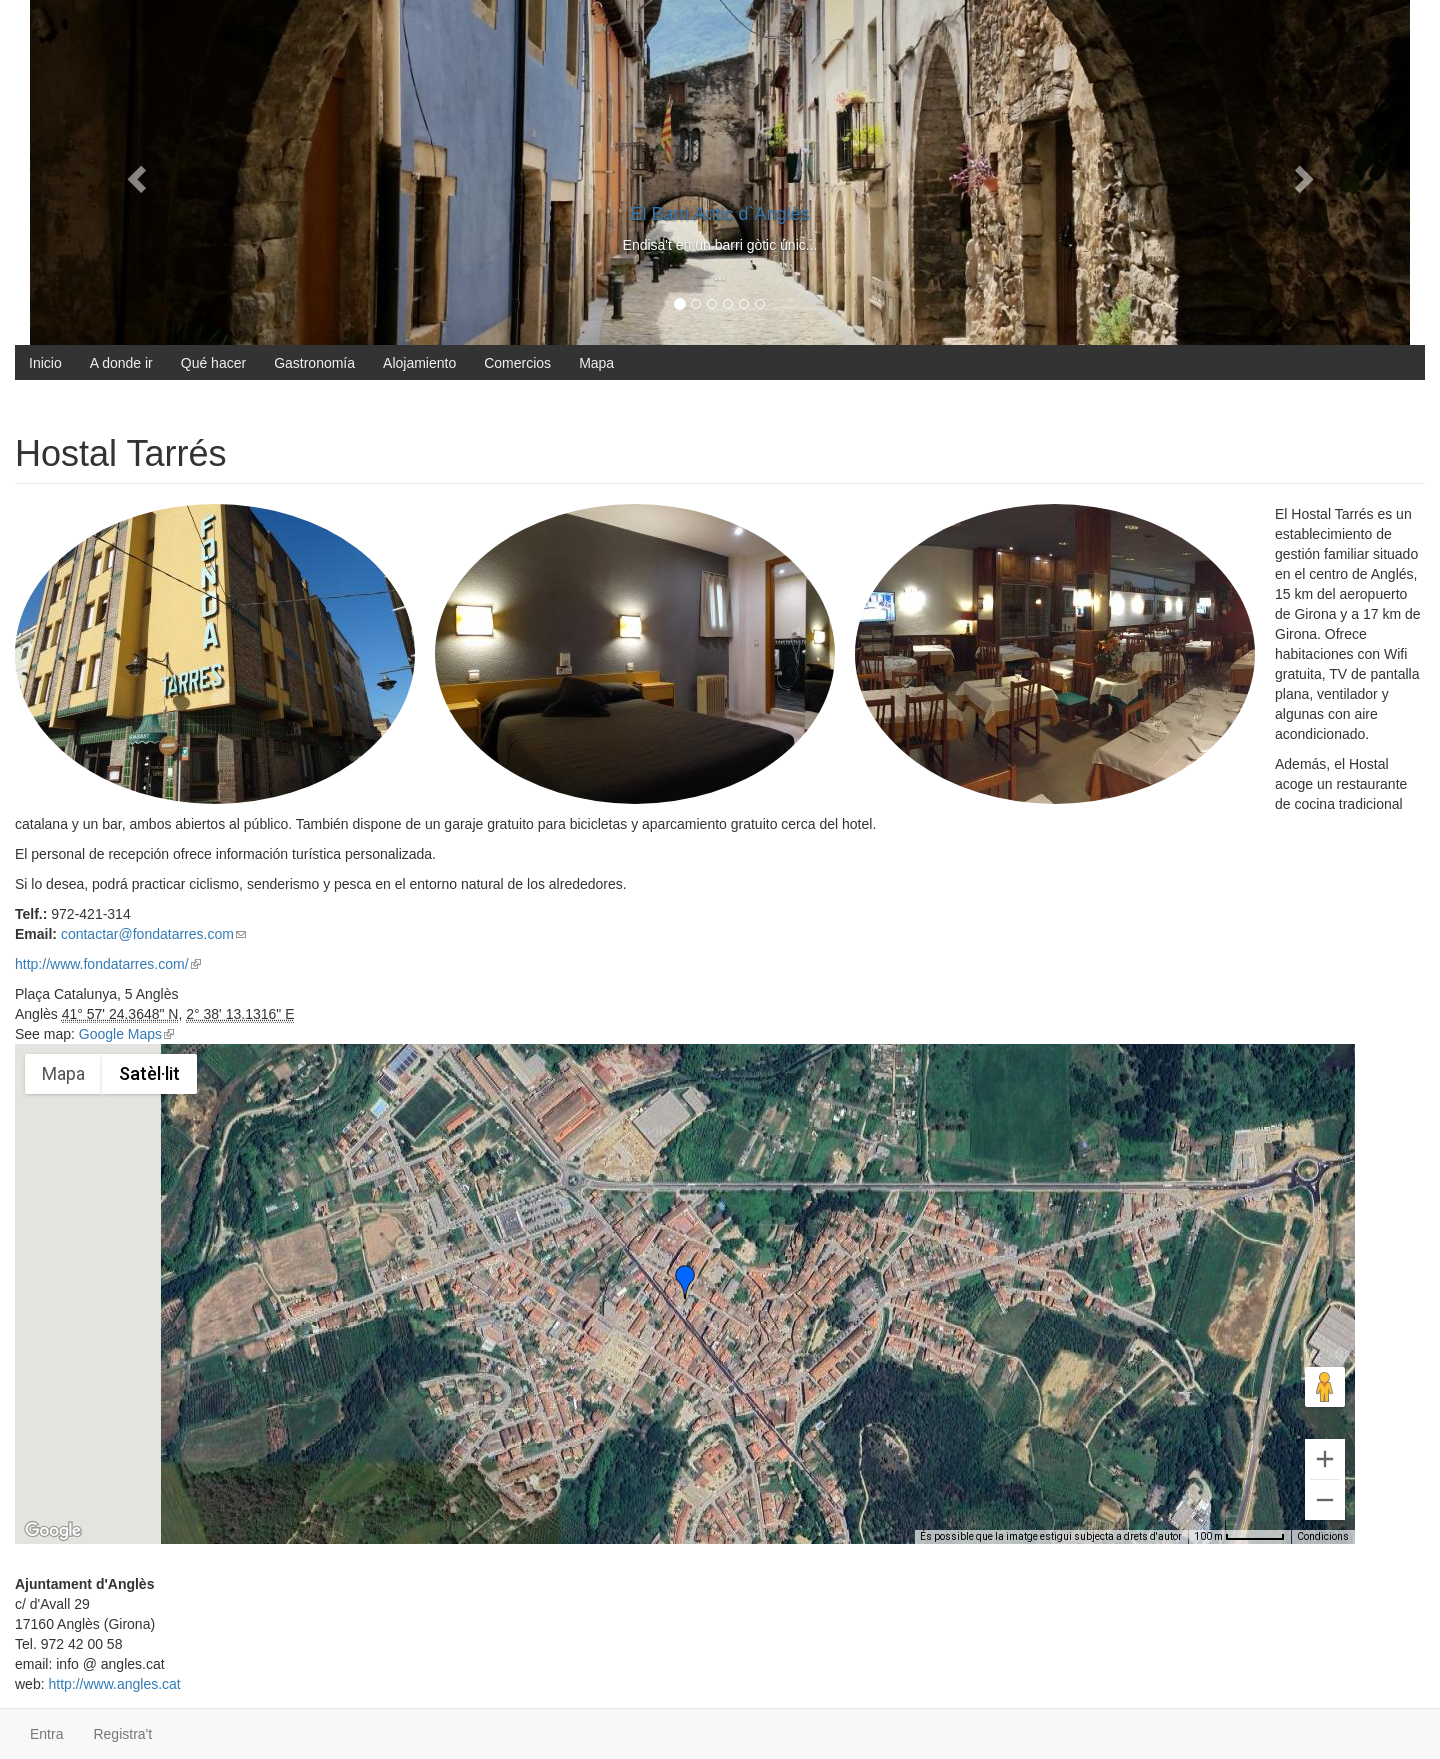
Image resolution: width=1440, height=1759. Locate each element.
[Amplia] (1325, 1459)
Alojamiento (419, 363)
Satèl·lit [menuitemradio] (149, 1073)
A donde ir (121, 363)
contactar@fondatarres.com (153, 934)
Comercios (517, 363)
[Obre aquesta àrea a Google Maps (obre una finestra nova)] (53, 1531)
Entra (46, 1734)
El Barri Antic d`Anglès (719, 214)
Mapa (596, 363)
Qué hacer (213, 363)
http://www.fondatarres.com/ (108, 964)
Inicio (45, 363)
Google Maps (126, 1034)
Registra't (122, 1734)
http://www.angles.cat (114, 1684)
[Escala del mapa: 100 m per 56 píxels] (1239, 1537)
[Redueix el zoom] (1325, 1500)
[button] (685, 1282)
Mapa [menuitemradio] (63, 1073)
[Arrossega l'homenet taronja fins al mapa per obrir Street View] (1325, 1387)
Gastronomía (314, 363)
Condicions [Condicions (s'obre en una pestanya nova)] (1323, 1536)
